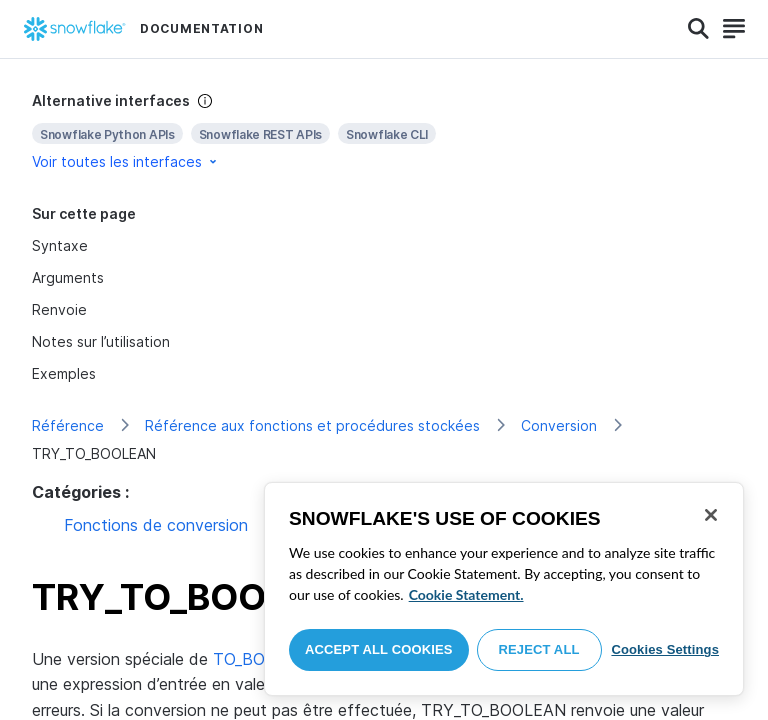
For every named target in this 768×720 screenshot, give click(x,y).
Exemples (64, 373)
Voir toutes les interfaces (126, 161)
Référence (68, 425)
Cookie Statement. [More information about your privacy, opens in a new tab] (466, 594)
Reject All (539, 649)
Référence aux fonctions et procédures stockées (312, 425)
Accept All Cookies (379, 649)
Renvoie (59, 309)
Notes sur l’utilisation (101, 341)
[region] (504, 589)
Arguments (68, 277)
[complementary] (384, 131)
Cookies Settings (665, 649)
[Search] (698, 29)
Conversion (559, 425)
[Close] (711, 515)
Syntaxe (60, 245)
